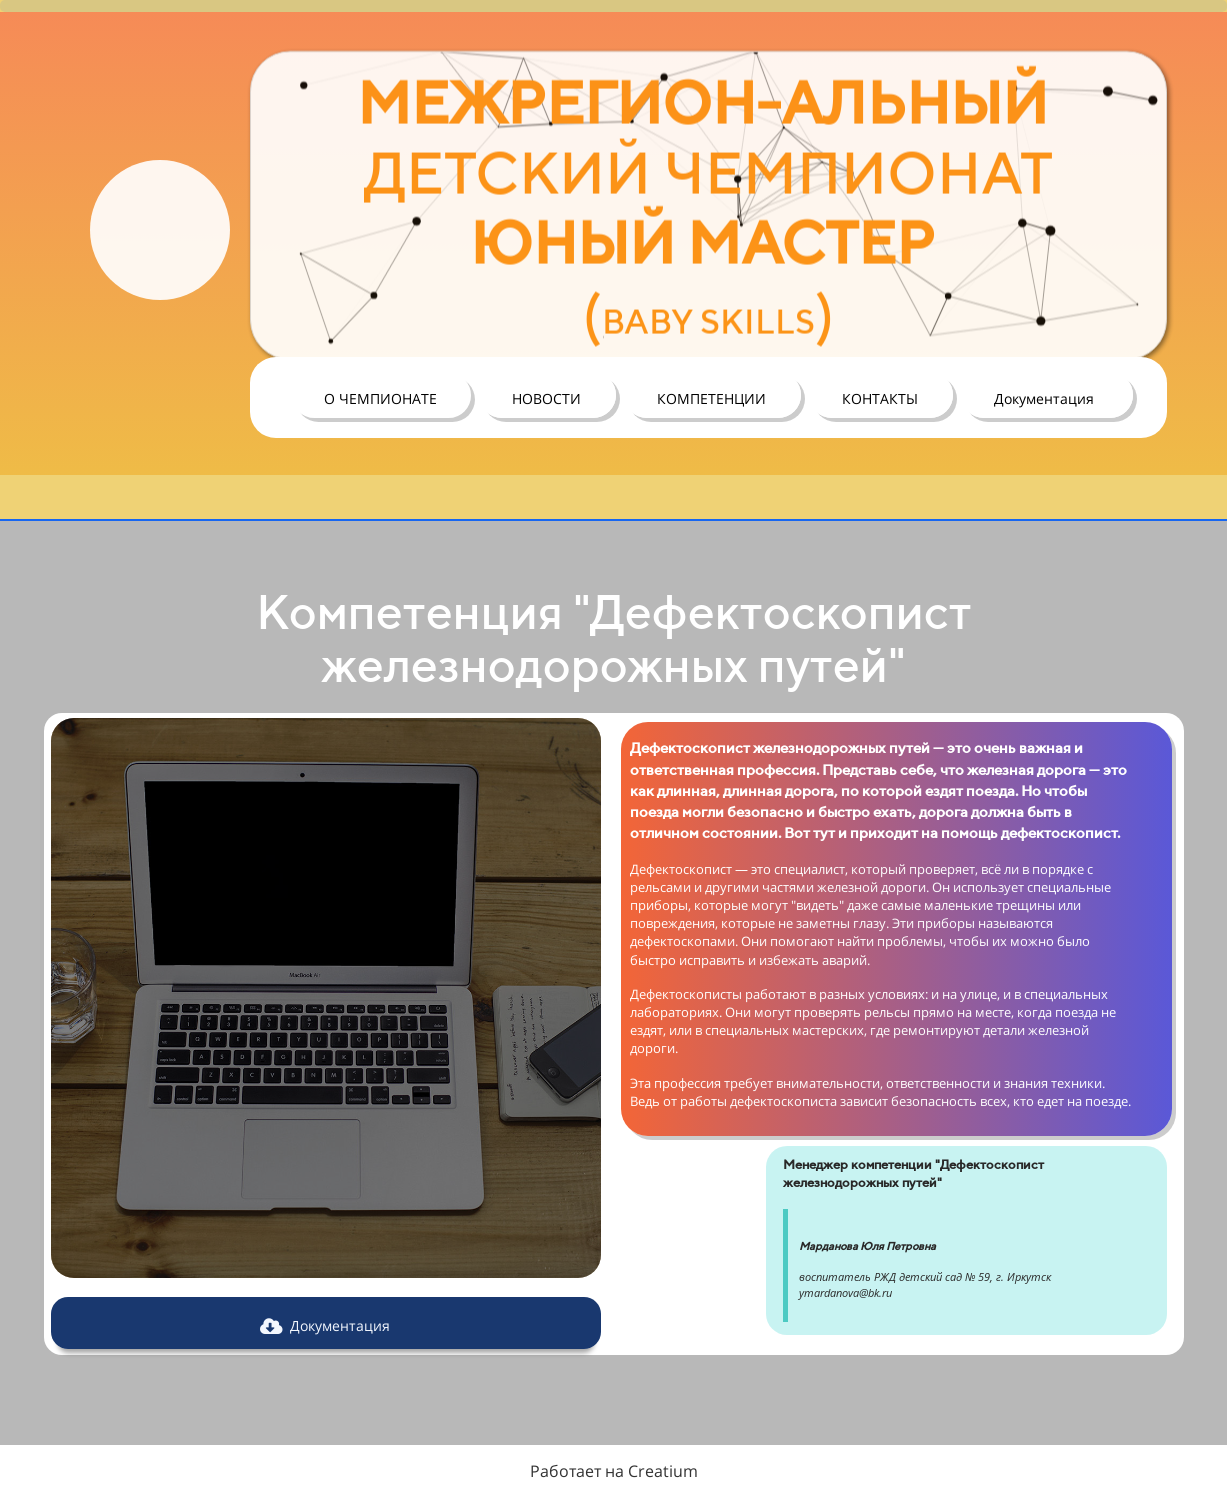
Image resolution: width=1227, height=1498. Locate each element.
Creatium (663, 1471)
